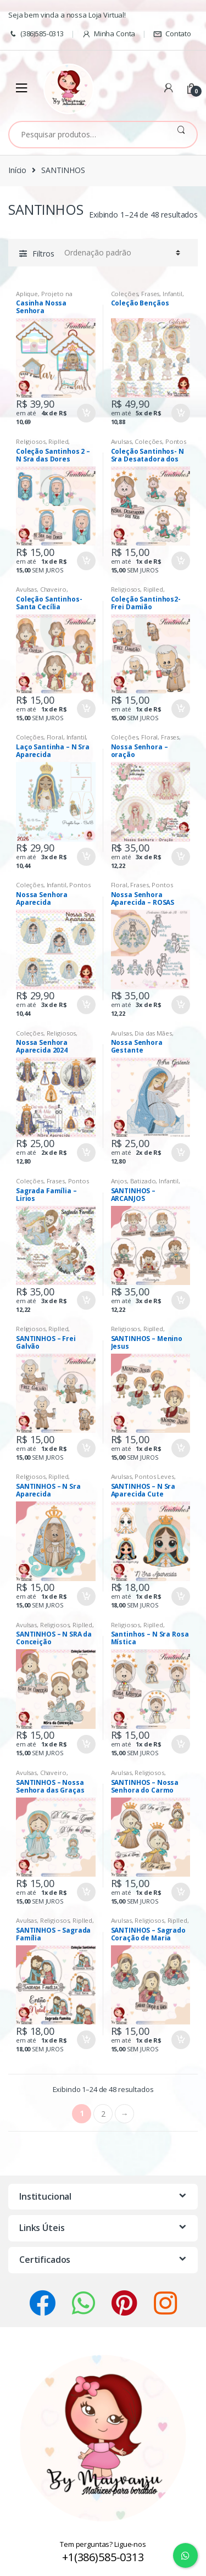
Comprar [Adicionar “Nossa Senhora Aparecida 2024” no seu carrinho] (86, 1152)
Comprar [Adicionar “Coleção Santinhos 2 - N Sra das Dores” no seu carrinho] (86, 561)
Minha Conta (108, 34)
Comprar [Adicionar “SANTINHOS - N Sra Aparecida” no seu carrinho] (86, 1596)
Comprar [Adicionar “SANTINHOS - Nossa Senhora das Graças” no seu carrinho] (86, 1892)
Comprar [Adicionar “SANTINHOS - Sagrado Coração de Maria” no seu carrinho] (180, 2039)
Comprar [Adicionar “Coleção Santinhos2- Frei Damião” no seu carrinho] (180, 708)
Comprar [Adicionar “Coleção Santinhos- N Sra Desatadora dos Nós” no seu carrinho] (180, 561)
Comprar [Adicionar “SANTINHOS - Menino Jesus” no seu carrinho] (180, 1448)
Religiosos (31, 441)
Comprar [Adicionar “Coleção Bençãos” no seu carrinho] (180, 413)
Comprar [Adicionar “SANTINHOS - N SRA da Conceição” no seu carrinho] (86, 1744)
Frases (150, 294)
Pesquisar (181, 134)
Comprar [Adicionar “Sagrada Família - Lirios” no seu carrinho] (86, 1300)
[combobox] (87, 134)
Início (17, 170)
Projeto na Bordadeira (44, 297)
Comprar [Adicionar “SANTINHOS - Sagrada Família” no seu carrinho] (86, 2039)
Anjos (119, 1181)
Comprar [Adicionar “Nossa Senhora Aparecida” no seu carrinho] (86, 1004)
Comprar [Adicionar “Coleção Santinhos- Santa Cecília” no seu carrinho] (86, 708)
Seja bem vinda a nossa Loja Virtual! (67, 15)
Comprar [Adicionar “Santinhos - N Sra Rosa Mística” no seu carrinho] (180, 1744)
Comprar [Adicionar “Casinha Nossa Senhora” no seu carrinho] (86, 413)
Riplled (58, 441)
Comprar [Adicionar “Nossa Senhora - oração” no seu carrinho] (180, 857)
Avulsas (121, 441)
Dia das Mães (153, 1033)
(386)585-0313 (36, 34)
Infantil (172, 294)
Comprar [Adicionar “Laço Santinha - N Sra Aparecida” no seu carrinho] (86, 857)
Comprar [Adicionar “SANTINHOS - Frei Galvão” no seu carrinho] (86, 1448)
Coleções (124, 294)
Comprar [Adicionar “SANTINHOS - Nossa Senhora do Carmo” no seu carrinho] (180, 1892)
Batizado (143, 1181)
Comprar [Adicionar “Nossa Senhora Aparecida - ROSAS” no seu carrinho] (180, 1004)
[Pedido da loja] (120, 253)
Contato (172, 34)
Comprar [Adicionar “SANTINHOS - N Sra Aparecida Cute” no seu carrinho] (180, 1596)
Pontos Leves (154, 1476)
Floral (55, 737)
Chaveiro (53, 589)
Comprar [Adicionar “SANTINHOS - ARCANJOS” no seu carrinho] (180, 1300)
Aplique (27, 294)
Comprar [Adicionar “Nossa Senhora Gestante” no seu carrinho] (180, 1152)
